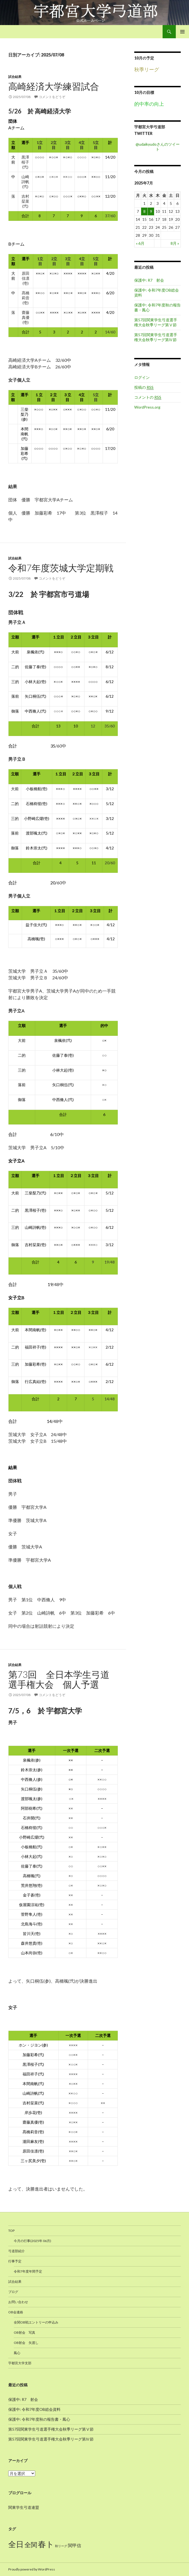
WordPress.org (147, 407)
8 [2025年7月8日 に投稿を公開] (144, 211)
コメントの (147, 397)
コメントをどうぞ (52, 97)
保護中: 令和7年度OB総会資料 (34, 2409)
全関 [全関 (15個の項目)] (30, 2544)
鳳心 (17, 2353)
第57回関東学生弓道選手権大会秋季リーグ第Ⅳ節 (155, 337)
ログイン (142, 377)
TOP (11, 2231)
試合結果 (14, 77)
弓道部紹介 (16, 2251)
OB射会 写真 (24, 2332)
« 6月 (140, 243)
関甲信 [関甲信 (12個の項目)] (74, 2545)
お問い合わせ (18, 2302)
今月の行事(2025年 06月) (32, 2241)
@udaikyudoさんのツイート (158, 146)
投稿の (144, 387)
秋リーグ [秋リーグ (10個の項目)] (61, 2546)
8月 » (175, 243)
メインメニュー (182, 31)
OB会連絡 (15, 2312)
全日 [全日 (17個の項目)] (16, 2544)
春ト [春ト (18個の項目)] (46, 2544)
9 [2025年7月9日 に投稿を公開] (151, 211)
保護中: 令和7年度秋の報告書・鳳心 (39, 2419)
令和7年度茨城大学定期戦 (60, 567)
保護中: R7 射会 (149, 280)
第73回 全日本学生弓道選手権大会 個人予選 (58, 1679)
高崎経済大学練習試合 (53, 86)
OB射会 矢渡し (26, 2343)
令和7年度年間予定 (28, 2271)
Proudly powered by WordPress (31, 2569)
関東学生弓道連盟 (23, 2507)
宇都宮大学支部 (19, 2363)
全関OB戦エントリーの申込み (36, 2322)
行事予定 (14, 2261)
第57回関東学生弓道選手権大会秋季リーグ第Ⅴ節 (155, 322)
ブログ (13, 2292)
